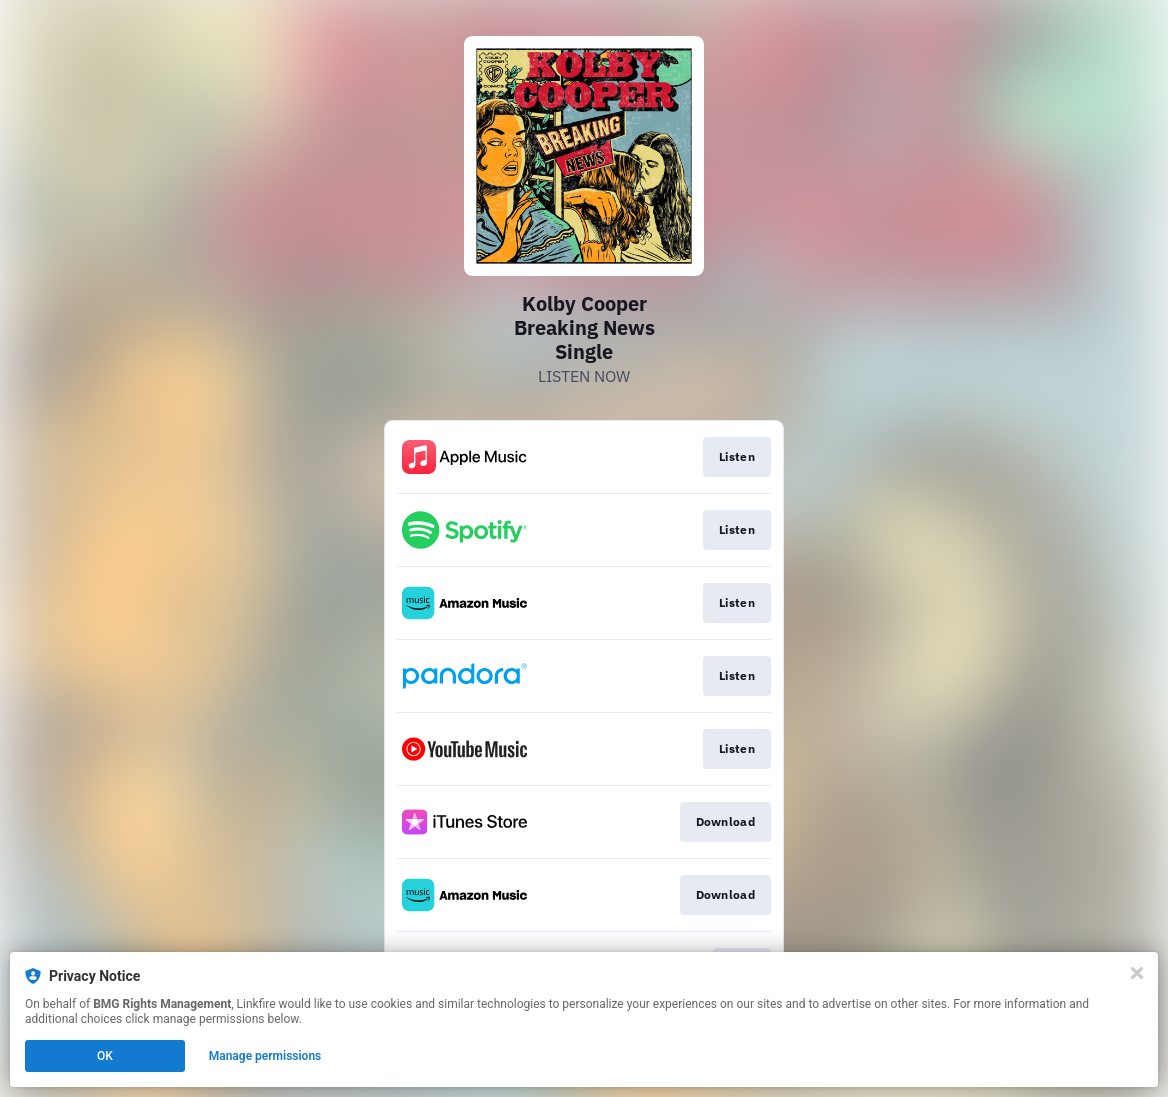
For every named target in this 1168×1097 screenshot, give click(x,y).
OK (105, 1056)
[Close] (1137, 973)
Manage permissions (265, 1056)
